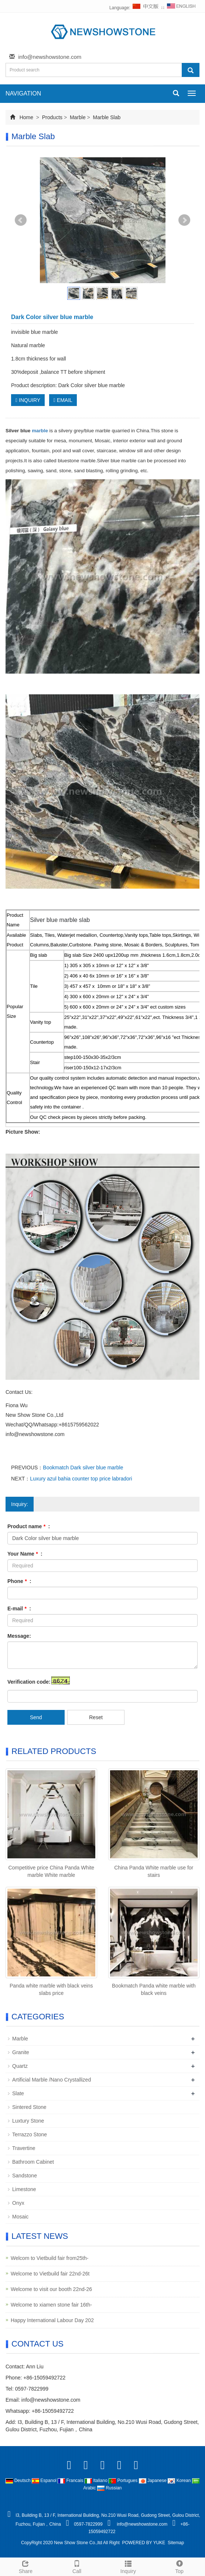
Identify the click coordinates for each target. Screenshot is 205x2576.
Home (26, 117)
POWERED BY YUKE (144, 2542)
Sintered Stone (29, 2107)
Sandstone (24, 2175)
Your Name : (24, 1554)
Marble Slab (106, 117)
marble (40, 430)
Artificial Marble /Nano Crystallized (51, 2080)
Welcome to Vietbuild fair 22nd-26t (50, 2274)
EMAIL (63, 400)
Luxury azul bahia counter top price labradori (81, 1479)
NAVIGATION (23, 93)
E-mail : (19, 1608)
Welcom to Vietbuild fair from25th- (49, 2258)
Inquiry (128, 2566)
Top (179, 2566)
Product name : (28, 1526)
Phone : (19, 1581)
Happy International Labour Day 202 (52, 2320)
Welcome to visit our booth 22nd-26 (51, 2289)
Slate (18, 2093)
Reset (96, 1717)
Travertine (23, 2148)
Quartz (20, 2066)
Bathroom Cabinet (33, 2162)
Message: (19, 1636)
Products (52, 117)
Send (36, 1717)
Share (25, 2566)
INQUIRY (28, 400)
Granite (20, 2052)
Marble (77, 117)
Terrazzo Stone (29, 2134)
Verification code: (29, 1682)
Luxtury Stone (28, 2121)
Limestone (24, 2189)
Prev (21, 220)
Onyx (18, 2203)
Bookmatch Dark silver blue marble (83, 1467)
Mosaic (20, 2217)
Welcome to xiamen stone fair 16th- (51, 2305)
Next (184, 220)
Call (77, 2566)
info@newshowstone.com (49, 57)
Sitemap (176, 2542)
